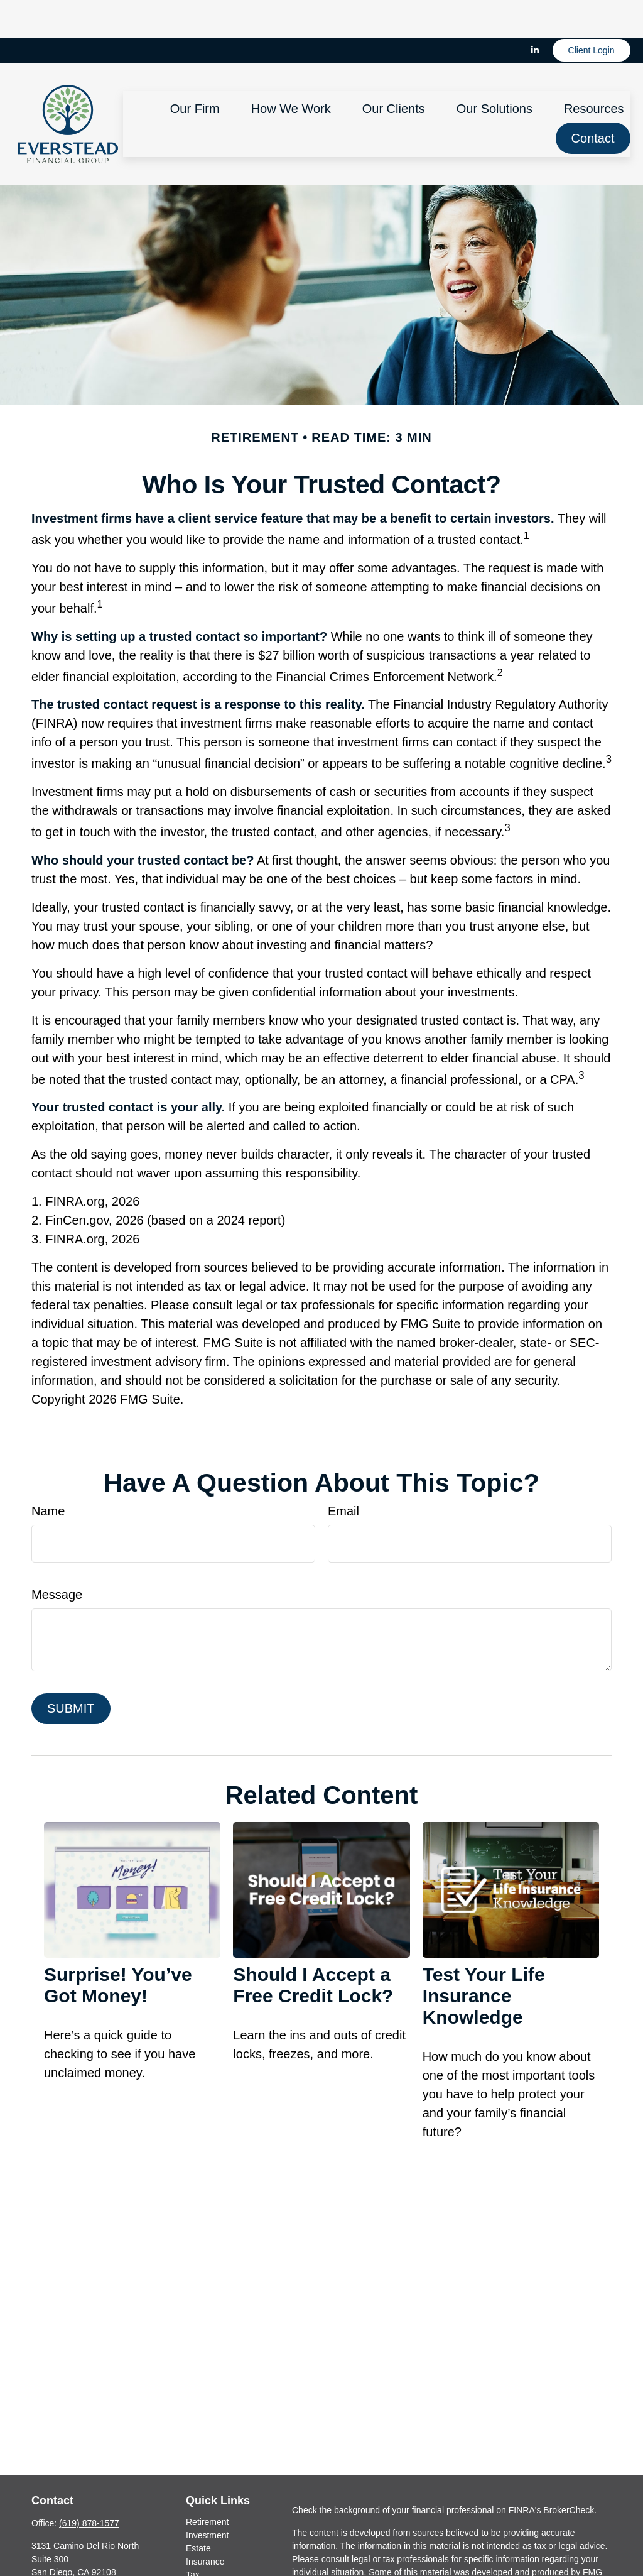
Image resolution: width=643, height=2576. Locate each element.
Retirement (207, 2484)
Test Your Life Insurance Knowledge (484, 1958)
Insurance (205, 2524)
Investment (207, 2497)
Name (48, 1473)
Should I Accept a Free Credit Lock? (313, 1947)
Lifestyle (202, 2563)
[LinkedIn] (535, 12)
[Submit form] (71, 1671)
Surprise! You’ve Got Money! (118, 1947)
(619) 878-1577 (89, 2485)
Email (343, 1473)
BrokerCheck (568, 2472)
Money (199, 2550)
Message (56, 1557)
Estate (198, 2511)
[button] (195, 70)
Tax (193, 2537)
